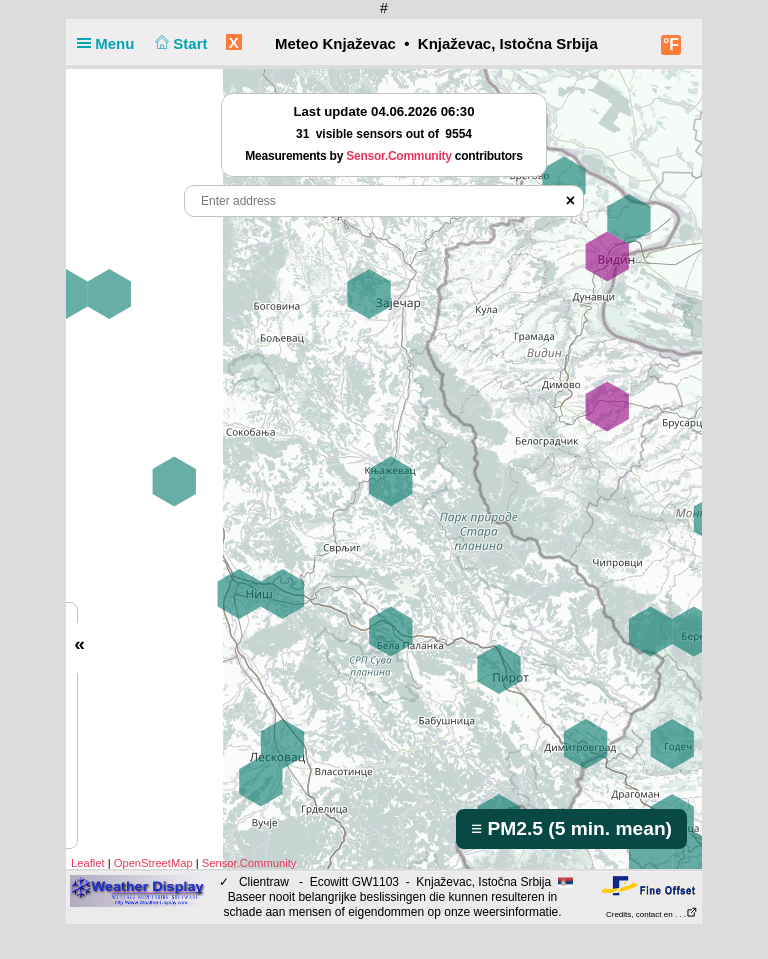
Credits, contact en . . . (652, 914)
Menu (110, 43)
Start (179, 43)
